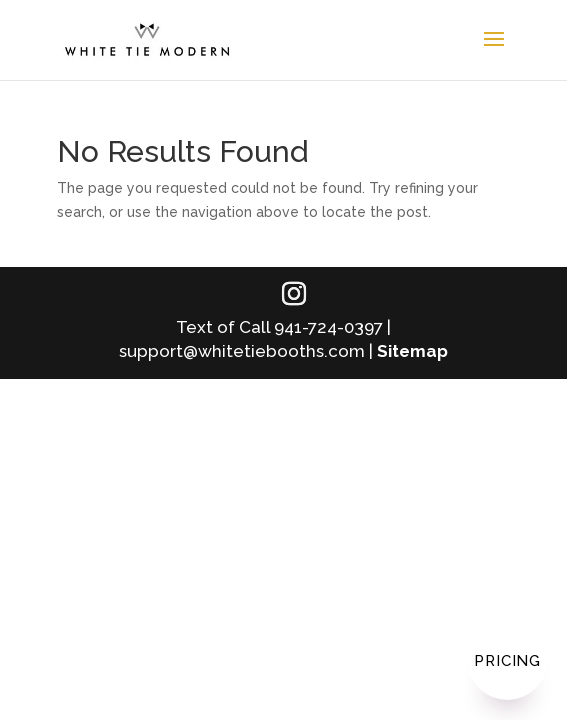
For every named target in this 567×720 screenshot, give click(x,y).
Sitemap (412, 351)
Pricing (507, 661)
